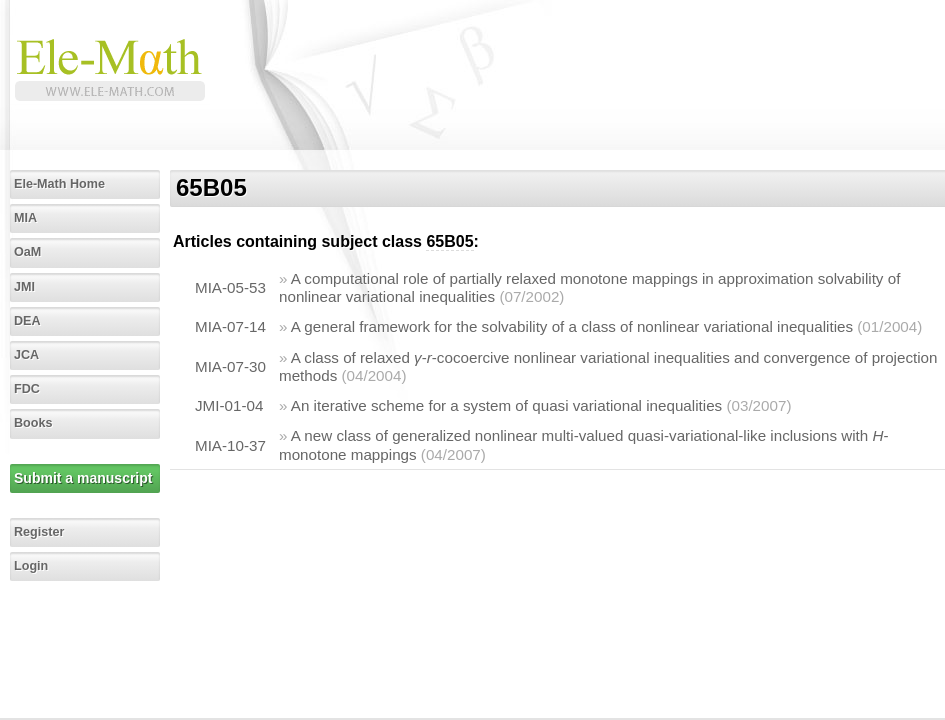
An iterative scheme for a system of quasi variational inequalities (506, 405)
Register (39, 532)
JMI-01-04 (229, 405)
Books (33, 423)
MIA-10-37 (230, 445)
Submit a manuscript (83, 478)
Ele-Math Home (59, 184)
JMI (24, 287)
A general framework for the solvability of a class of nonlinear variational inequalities (572, 326)
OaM (27, 252)
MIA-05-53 (230, 287)
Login (31, 566)
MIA (25, 218)
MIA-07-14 (230, 326)
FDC (27, 389)
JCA (26, 355)
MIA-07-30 (230, 366)
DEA (27, 321)
